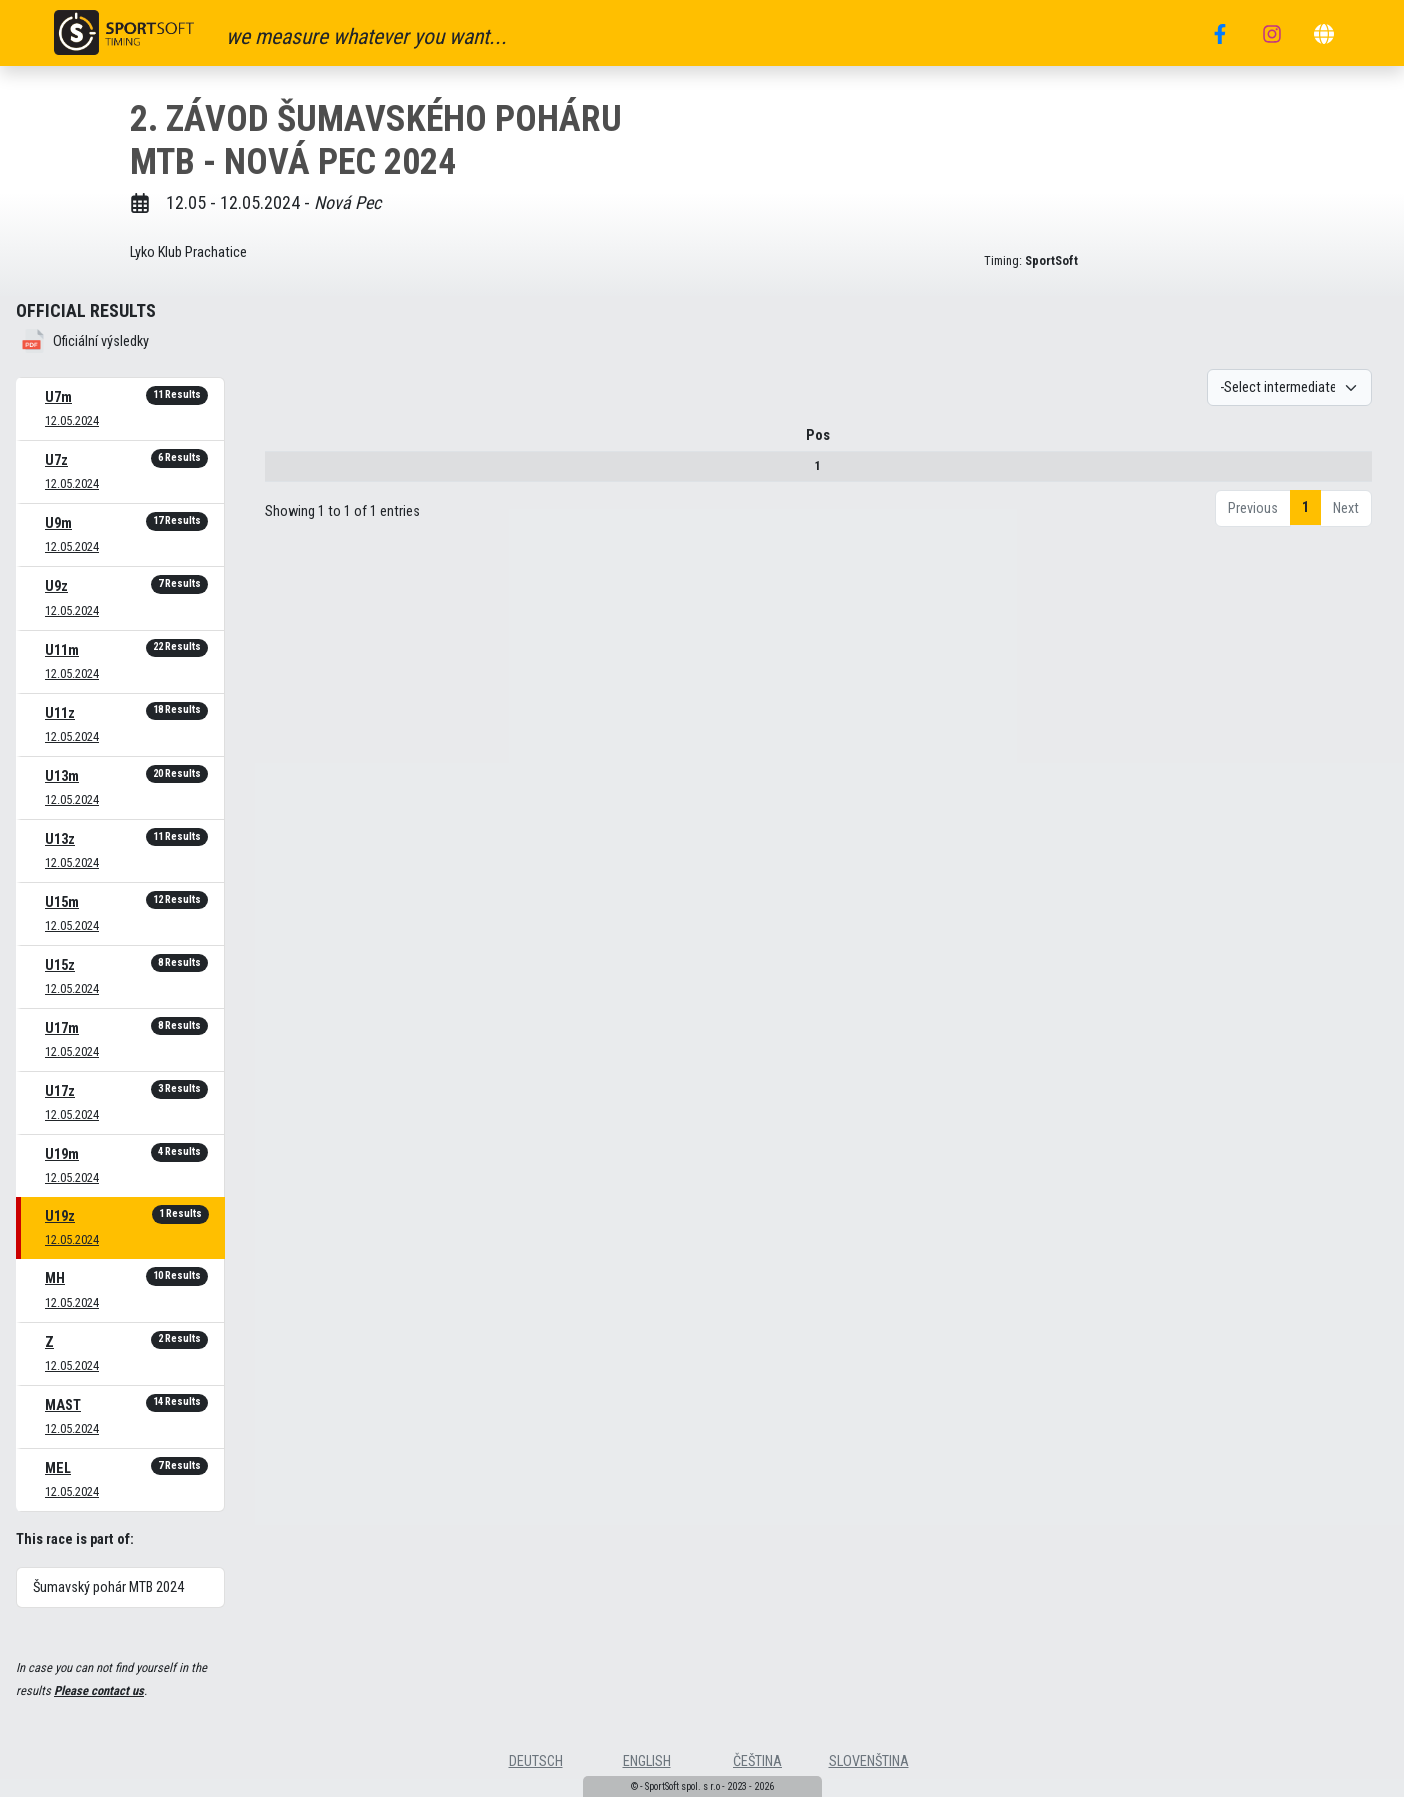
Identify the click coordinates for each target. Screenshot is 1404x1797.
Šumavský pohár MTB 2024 (108, 1587)
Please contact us (99, 1690)
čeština (757, 1761)
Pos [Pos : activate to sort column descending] (298, 435)
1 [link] (1305, 507)
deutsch (536, 1761)
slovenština (869, 1761)
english (647, 1761)
